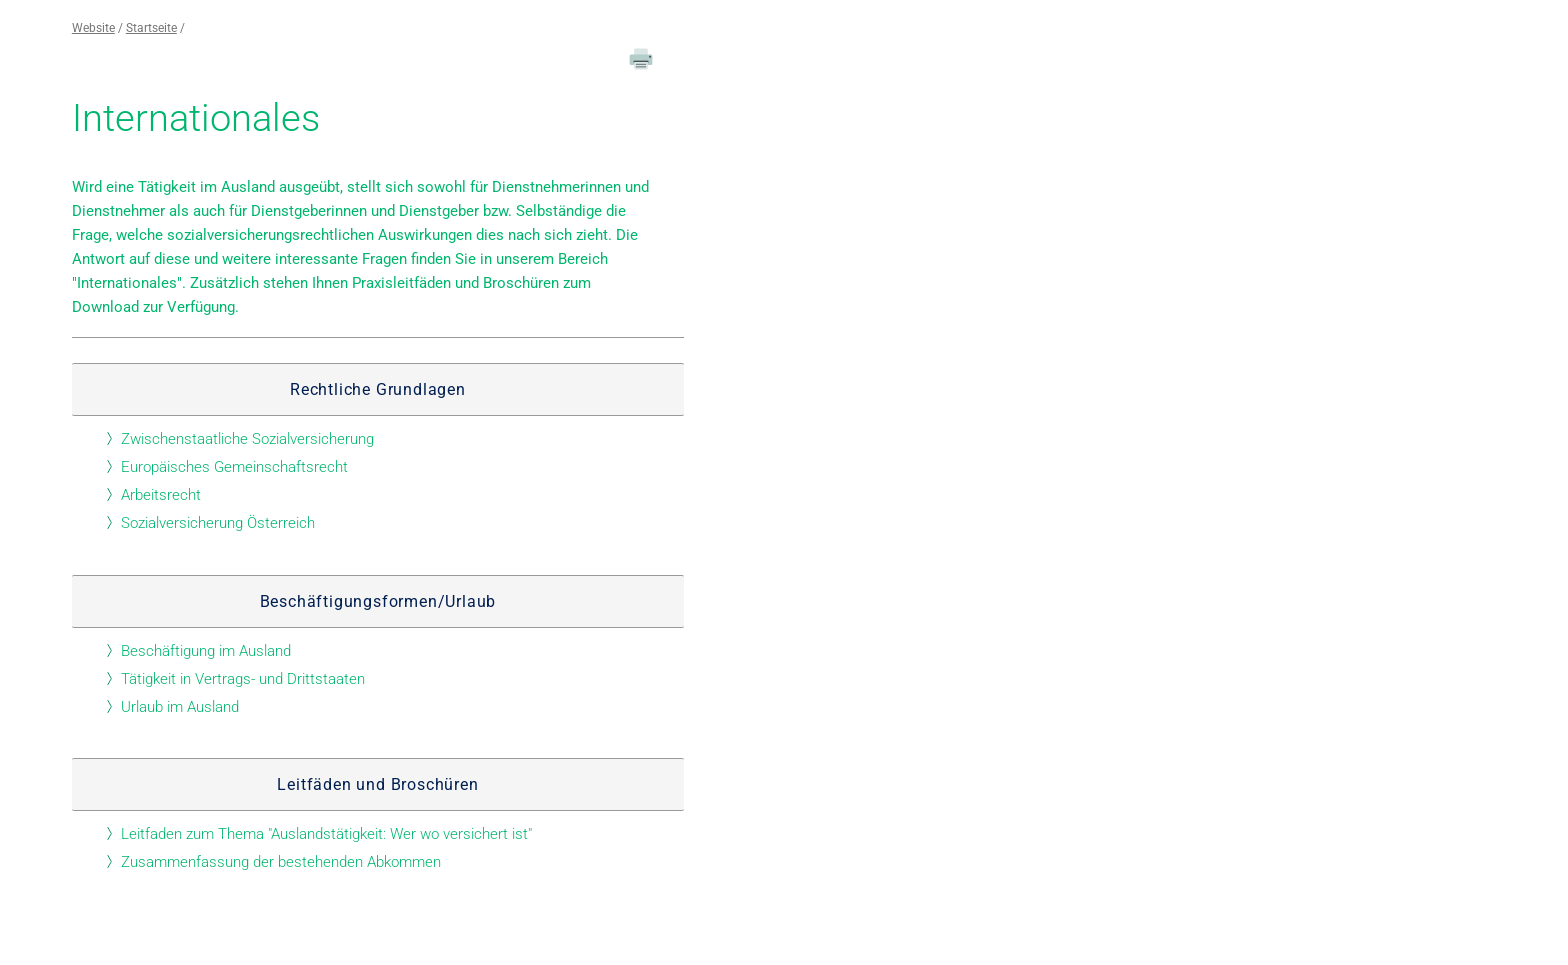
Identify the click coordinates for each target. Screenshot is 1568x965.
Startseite (151, 28)
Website (93, 28)
